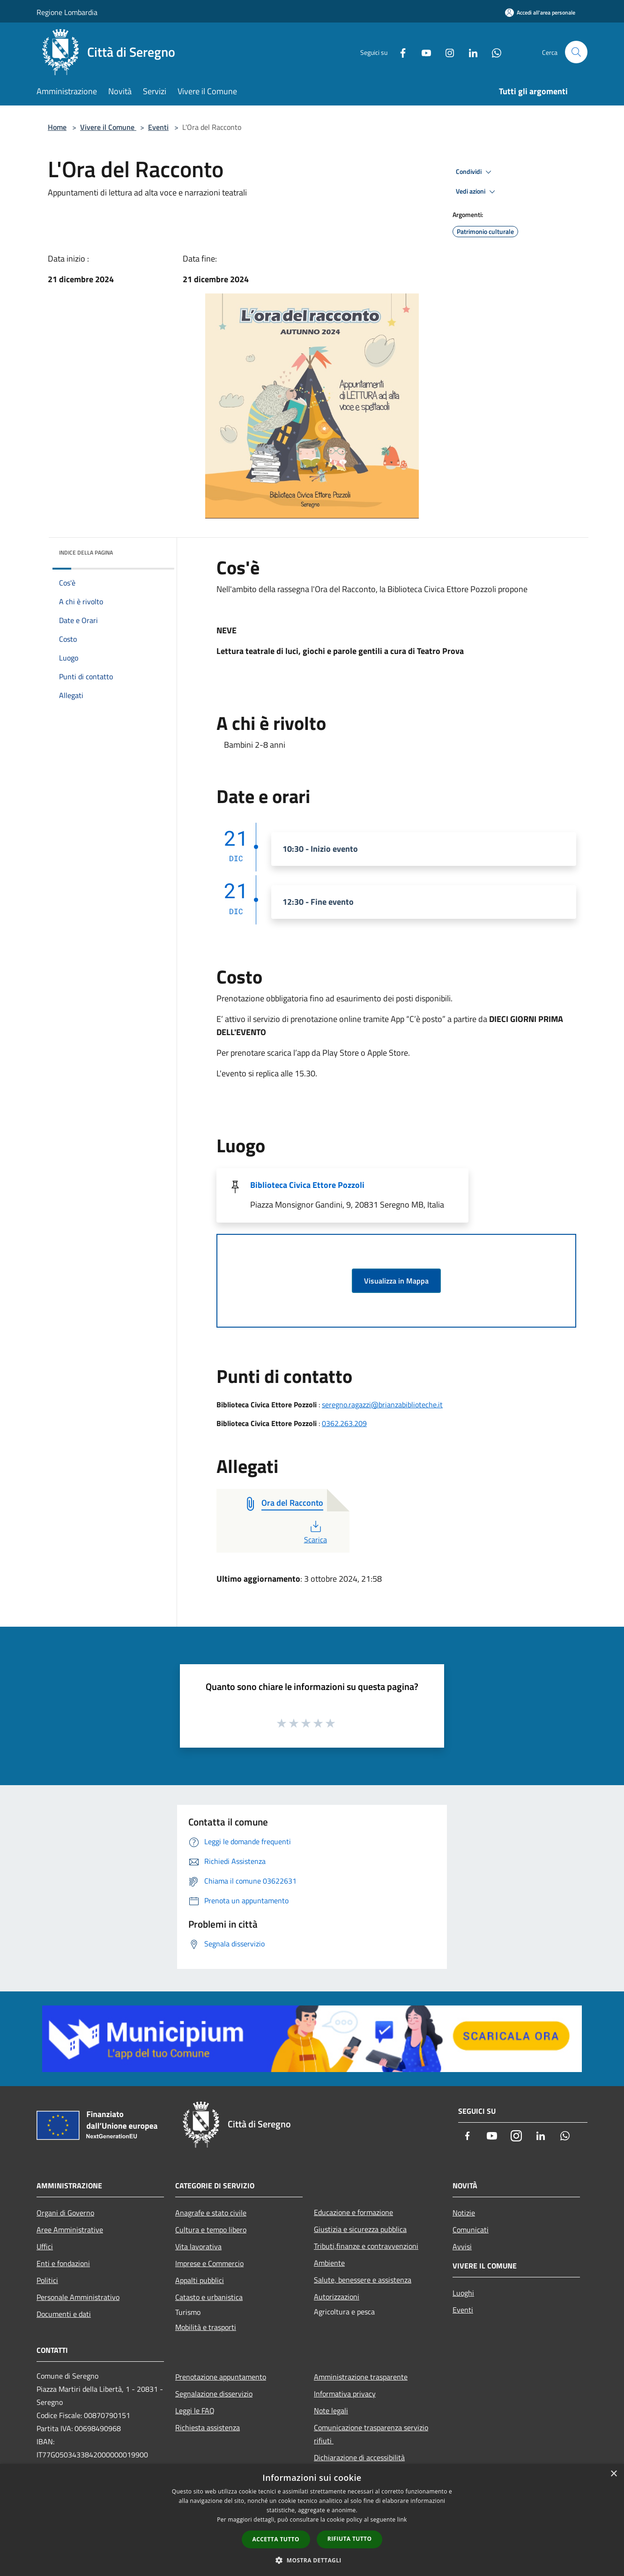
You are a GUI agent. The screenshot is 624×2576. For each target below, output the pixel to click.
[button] (312, 2560)
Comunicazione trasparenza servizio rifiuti (371, 2434)
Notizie (464, 2212)
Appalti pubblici (199, 2280)
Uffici (45, 2246)
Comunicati (471, 2229)
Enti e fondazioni (63, 2263)
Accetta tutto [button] (276, 2539)
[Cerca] (576, 52)
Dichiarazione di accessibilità (359, 2457)
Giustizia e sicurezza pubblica (360, 2229)
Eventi (158, 127)
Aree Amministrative (70, 2229)
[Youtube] (422, 51)
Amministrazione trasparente (361, 2376)
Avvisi (462, 2246)
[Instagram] (446, 51)
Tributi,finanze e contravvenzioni (366, 2246)
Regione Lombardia (67, 12)
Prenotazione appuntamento (220, 2376)
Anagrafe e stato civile (210, 2212)
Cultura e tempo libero (210, 2229)
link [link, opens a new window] (402, 2519)
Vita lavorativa (198, 2246)
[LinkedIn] (469, 51)
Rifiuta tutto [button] (349, 2539)
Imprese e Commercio (209, 2263)
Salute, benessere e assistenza (362, 2279)
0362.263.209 (344, 1423)
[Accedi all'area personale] (540, 12)
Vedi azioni (477, 191)
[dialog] (312, 2520)
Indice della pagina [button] (86, 552)
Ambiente (329, 2262)
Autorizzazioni (336, 2296)
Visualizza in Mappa (396, 1280)
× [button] (613, 2474)
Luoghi (463, 2292)
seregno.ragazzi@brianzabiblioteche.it (382, 1404)
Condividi (475, 172)
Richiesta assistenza (207, 2427)
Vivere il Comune (108, 127)
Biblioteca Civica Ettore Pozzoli (307, 1185)
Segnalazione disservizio (214, 2393)
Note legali (331, 2410)
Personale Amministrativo (78, 2297)
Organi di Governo (65, 2212)
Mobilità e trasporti (205, 2327)
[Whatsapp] (492, 51)
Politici (47, 2280)
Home (57, 127)
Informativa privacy (345, 2393)
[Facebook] (399, 51)
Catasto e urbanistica (209, 2297)
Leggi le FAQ (195, 2410)
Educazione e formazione (353, 2212)
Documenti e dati (64, 2314)
